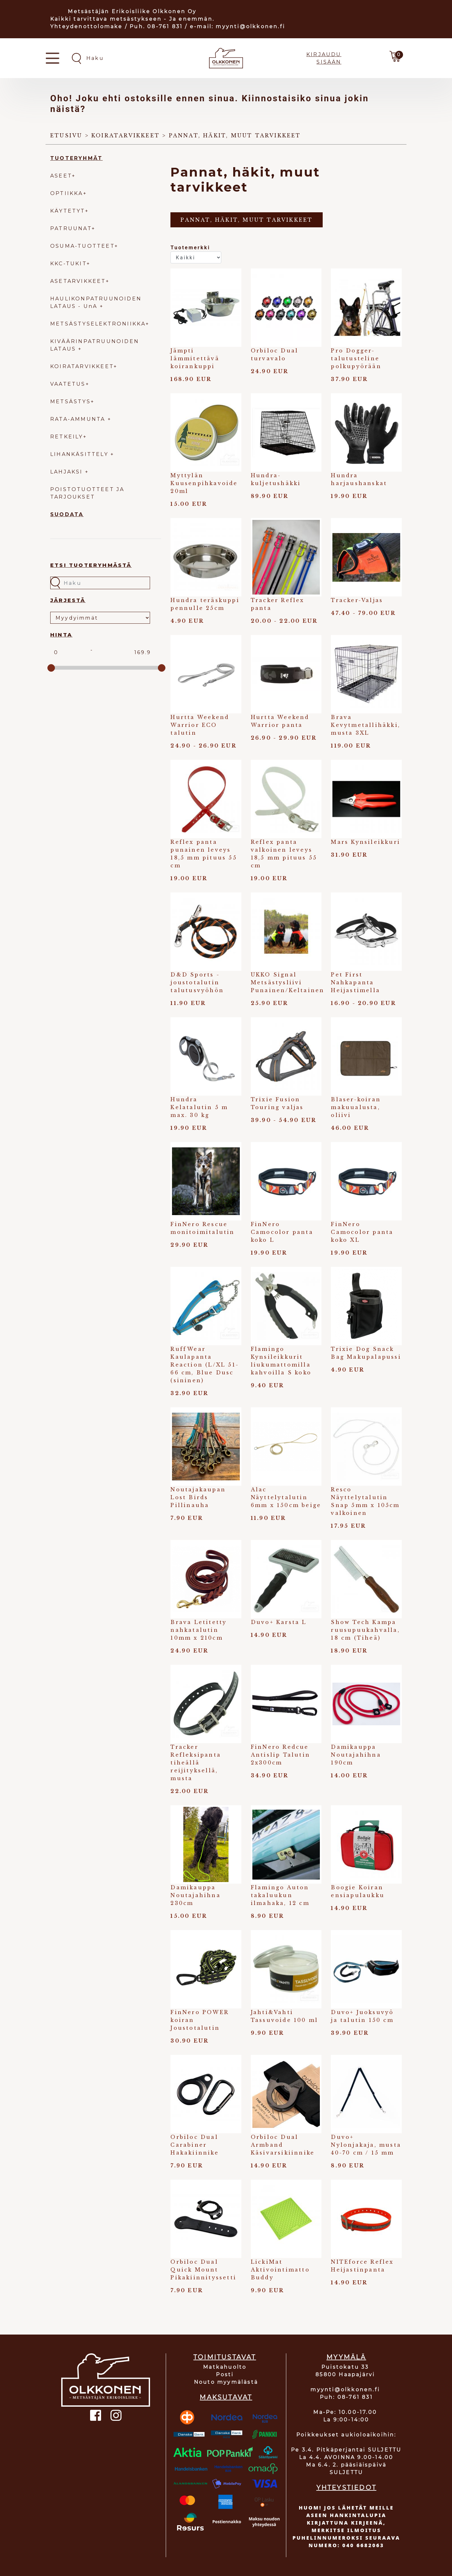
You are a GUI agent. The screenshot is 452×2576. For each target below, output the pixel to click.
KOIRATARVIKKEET (82, 366)
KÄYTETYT (67, 211)
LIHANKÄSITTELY (80, 454)
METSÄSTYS (70, 402)
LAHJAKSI (67, 472)
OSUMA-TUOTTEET (82, 246)
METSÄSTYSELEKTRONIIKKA (98, 324)
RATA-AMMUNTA (79, 419)
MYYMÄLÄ (346, 2357)
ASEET (61, 176)
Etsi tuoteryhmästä (91, 565)
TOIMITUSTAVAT (224, 2357)
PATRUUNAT (71, 228)
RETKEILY (66, 437)
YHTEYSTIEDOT (346, 2487)
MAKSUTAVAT (226, 2397)
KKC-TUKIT (68, 264)
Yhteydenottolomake (86, 26)
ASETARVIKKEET (78, 281)
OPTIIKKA (66, 193)
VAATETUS (68, 384)
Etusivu (66, 135)
